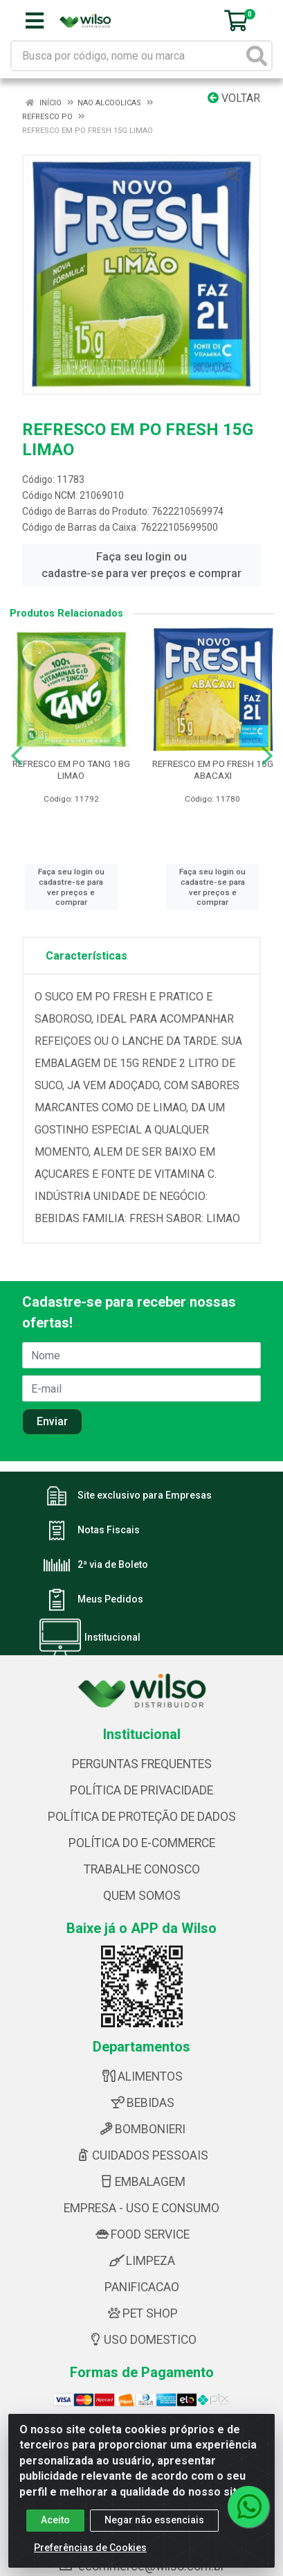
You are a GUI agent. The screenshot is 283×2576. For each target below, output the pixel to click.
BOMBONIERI (141, 2129)
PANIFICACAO (141, 2287)
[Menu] (34, 20)
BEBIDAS (141, 2103)
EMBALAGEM (141, 2182)
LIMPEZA (142, 2261)
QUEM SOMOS (142, 1896)
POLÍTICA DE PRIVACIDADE (141, 1790)
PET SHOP (141, 2313)
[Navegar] (17, 756)
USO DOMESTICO (141, 2340)
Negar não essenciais (154, 2519)
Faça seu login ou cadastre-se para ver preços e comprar (141, 565)
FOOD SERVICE (141, 2234)
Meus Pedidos (110, 1599)
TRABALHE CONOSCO (142, 1869)
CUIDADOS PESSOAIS (141, 2155)
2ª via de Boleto (112, 1565)
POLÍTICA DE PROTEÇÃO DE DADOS (142, 1817)
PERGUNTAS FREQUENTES (142, 1764)
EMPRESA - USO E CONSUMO (141, 2208)
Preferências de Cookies (90, 2547)
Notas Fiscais (108, 1530)
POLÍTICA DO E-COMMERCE (142, 1843)
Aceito (55, 2519)
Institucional (112, 1637)
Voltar (234, 98)
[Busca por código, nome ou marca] (127, 56)
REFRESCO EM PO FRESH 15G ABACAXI (212, 769)
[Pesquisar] (256, 56)
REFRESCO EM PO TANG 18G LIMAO (71, 769)
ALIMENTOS (141, 2076)
